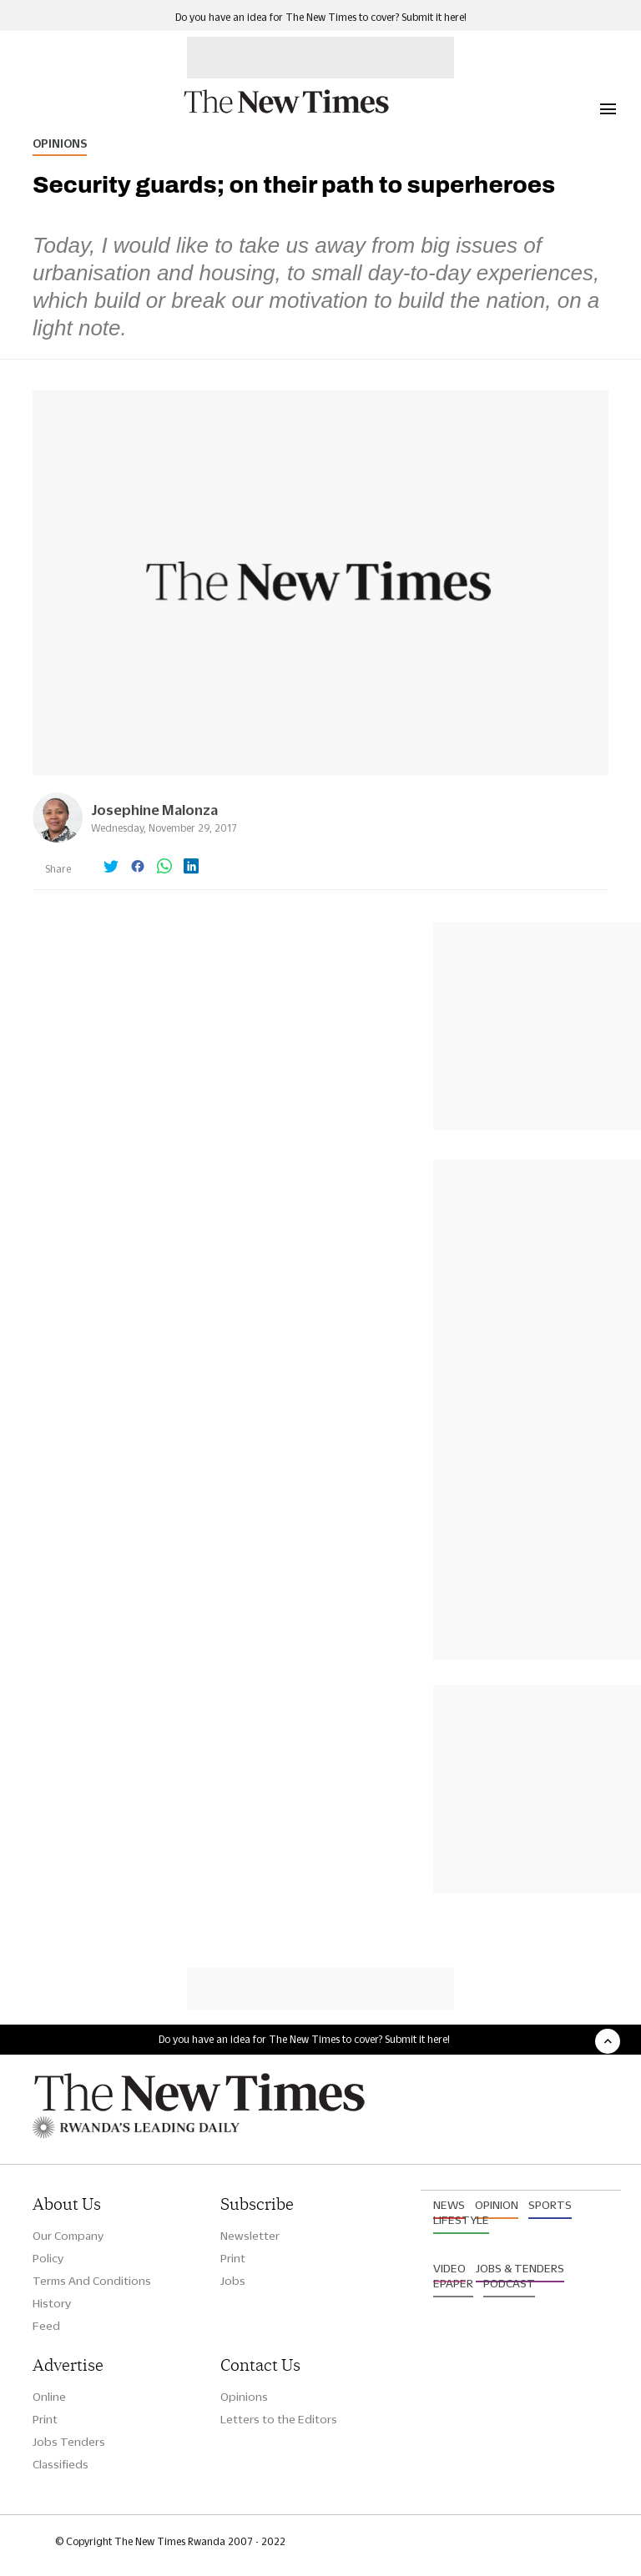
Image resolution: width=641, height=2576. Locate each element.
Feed (46, 2325)
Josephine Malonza (154, 810)
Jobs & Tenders (520, 2268)
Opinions (60, 143)
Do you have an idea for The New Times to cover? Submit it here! (321, 17)
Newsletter (250, 2235)
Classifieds (60, 2464)
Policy (48, 2258)
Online (49, 2396)
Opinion (496, 2204)
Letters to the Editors (278, 2419)
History (52, 2303)
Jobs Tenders (69, 2441)
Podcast (509, 2283)
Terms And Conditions (92, 2280)
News (449, 2204)
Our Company (68, 2235)
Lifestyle (461, 2219)
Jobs (232, 2280)
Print (232, 2258)
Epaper (453, 2283)
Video (449, 2268)
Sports (550, 2204)
